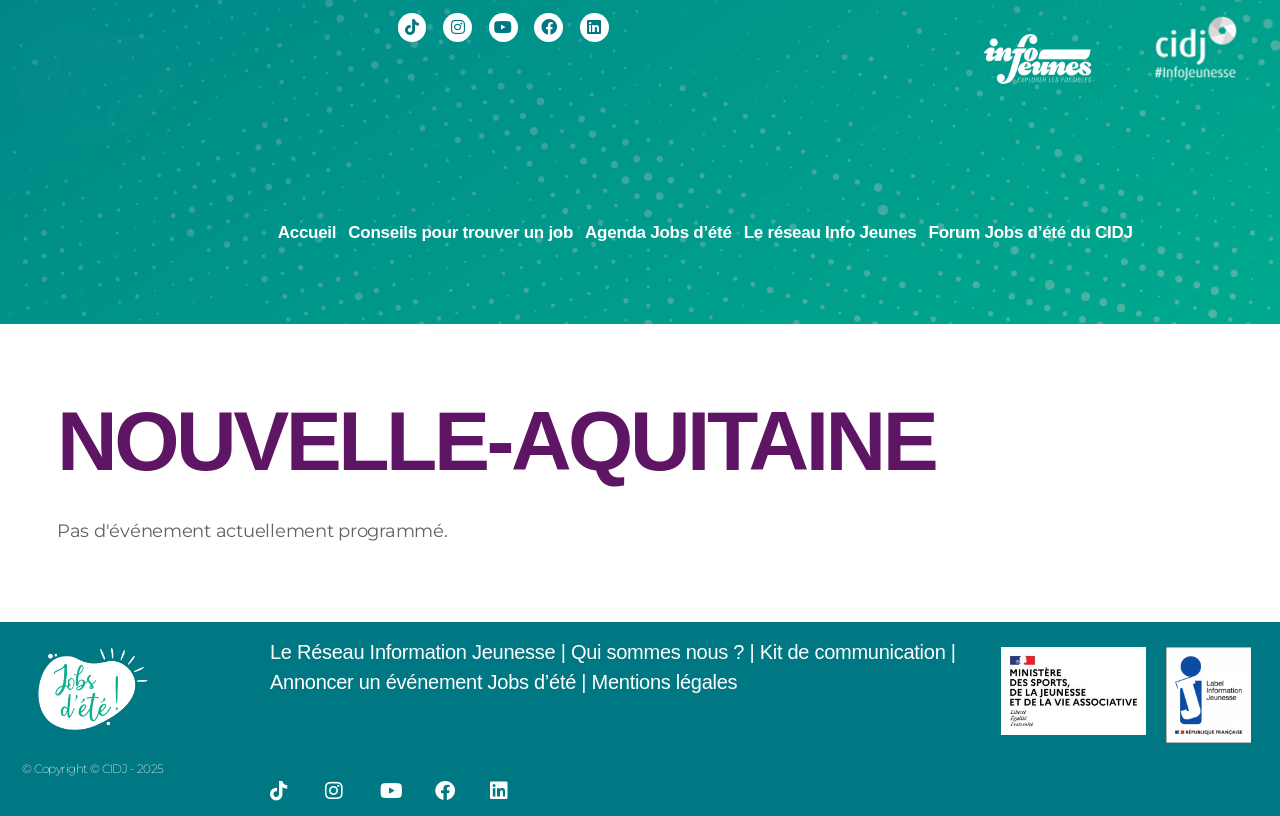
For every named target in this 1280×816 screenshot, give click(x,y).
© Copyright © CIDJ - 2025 (93, 768)
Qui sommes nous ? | (665, 652)
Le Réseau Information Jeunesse (412, 652)
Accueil (307, 232)
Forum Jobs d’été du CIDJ (1031, 232)
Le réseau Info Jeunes (830, 232)
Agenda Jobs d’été (658, 232)
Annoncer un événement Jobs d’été (423, 682)
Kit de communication (855, 652)
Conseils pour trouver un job (460, 232)
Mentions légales (665, 682)
